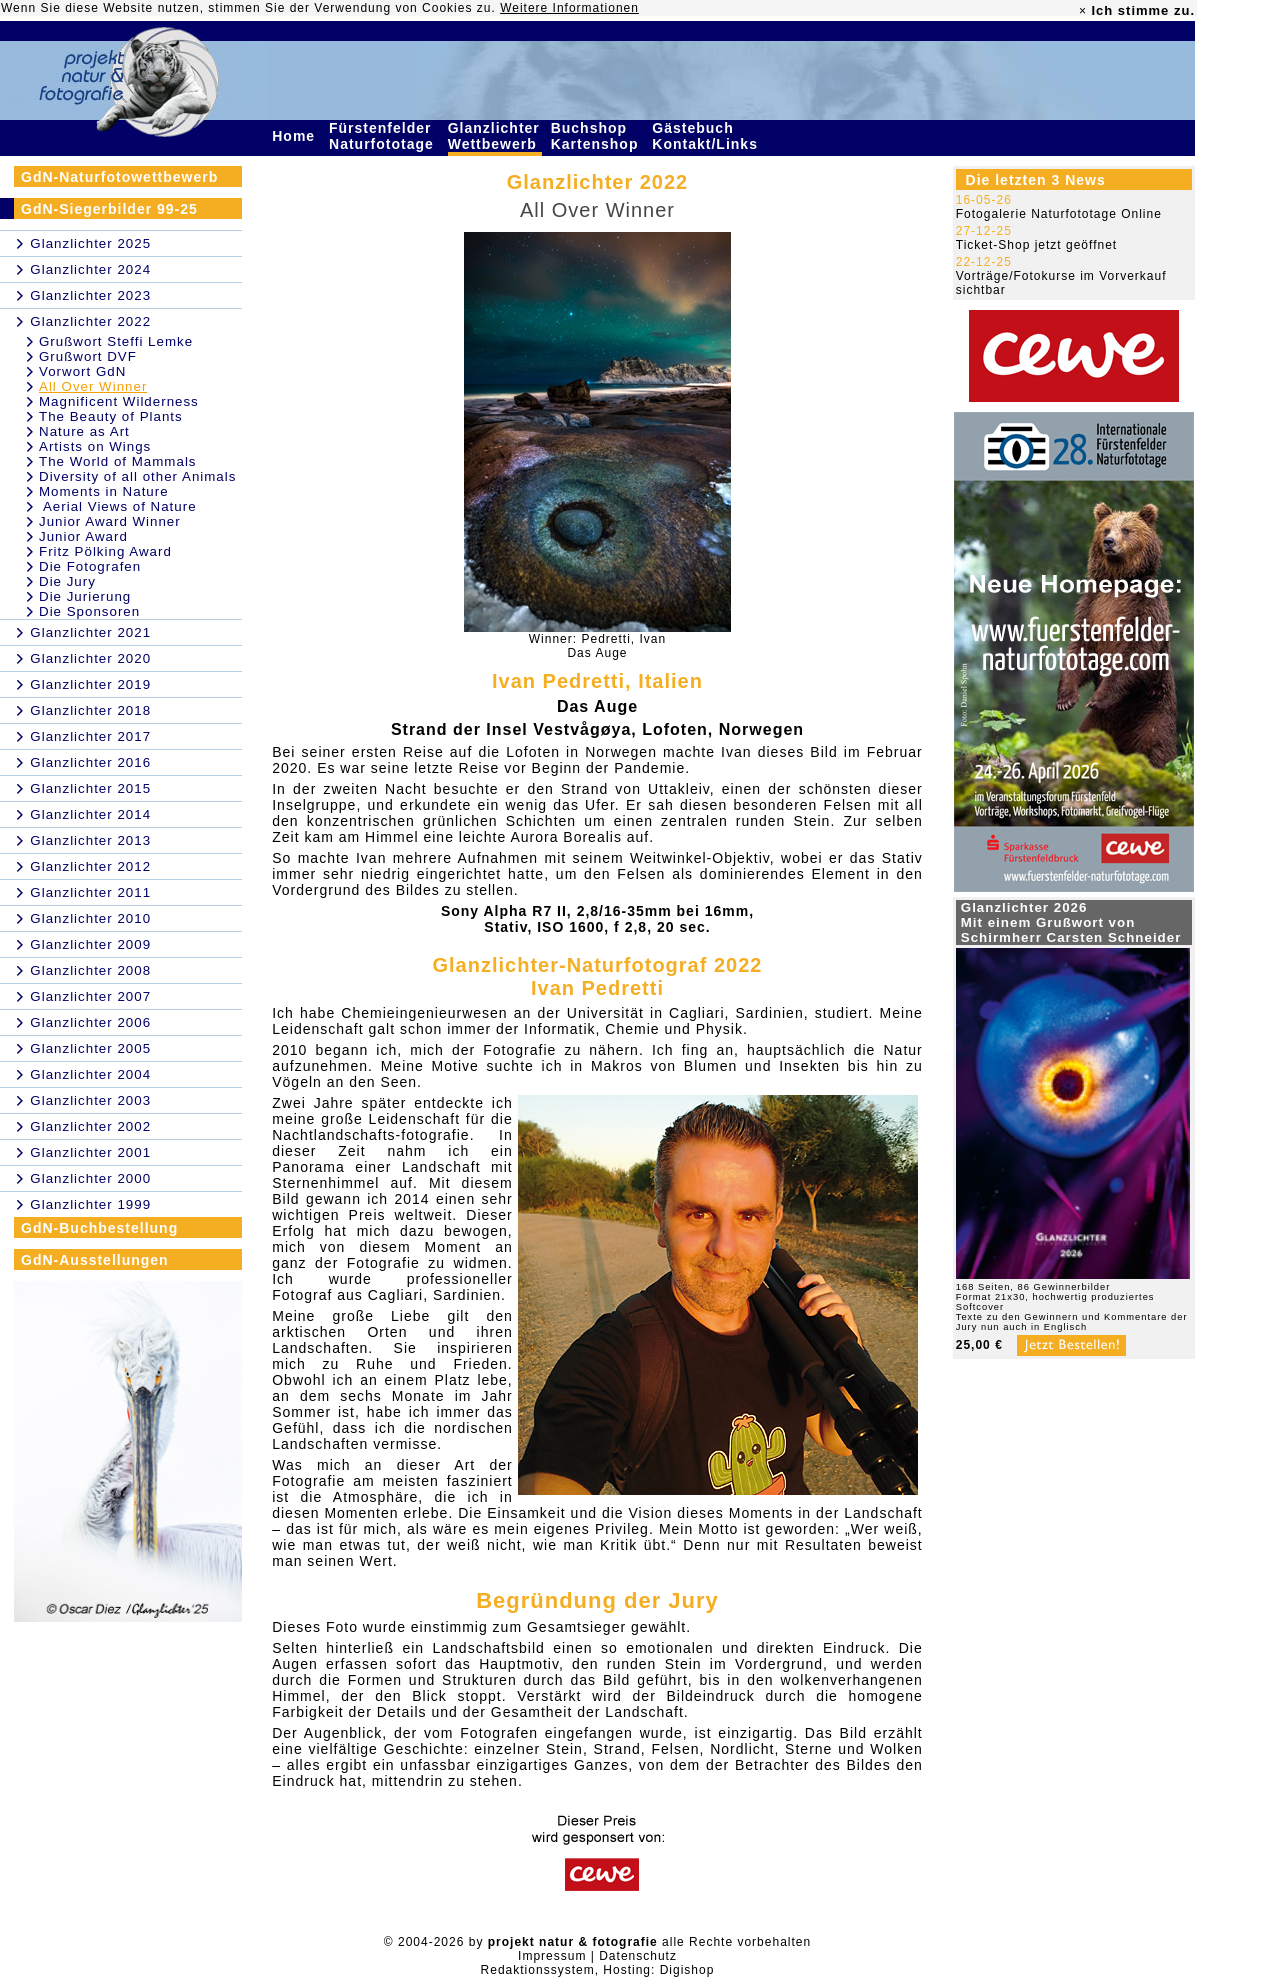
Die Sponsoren (89, 611)
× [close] (1083, 11)
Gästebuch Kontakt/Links (707, 136)
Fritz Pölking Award (105, 551)
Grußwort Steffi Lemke (116, 341)
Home (296, 136)
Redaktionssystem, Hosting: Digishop (598, 1970)
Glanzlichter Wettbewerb (495, 136)
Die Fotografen (90, 566)
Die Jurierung (85, 596)
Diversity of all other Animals (137, 476)
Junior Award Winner (110, 521)
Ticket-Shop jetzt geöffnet (1036, 245)
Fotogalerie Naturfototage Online (1059, 214)
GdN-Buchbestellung (99, 1228)
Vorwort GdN (82, 371)
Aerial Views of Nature (118, 506)
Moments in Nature (104, 491)
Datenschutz (638, 1956)
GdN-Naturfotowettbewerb (119, 177)
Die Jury (67, 581)
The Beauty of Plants (111, 416)
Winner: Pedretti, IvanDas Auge (597, 646)
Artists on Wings (95, 446)
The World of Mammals (118, 461)
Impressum (552, 1956)
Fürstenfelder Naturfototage (384, 136)
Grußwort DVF (88, 356)
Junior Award (83, 536)
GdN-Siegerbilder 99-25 (109, 209)
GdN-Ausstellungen (95, 1260)
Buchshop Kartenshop (597, 136)
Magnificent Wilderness (119, 401)
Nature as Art (84, 431)
